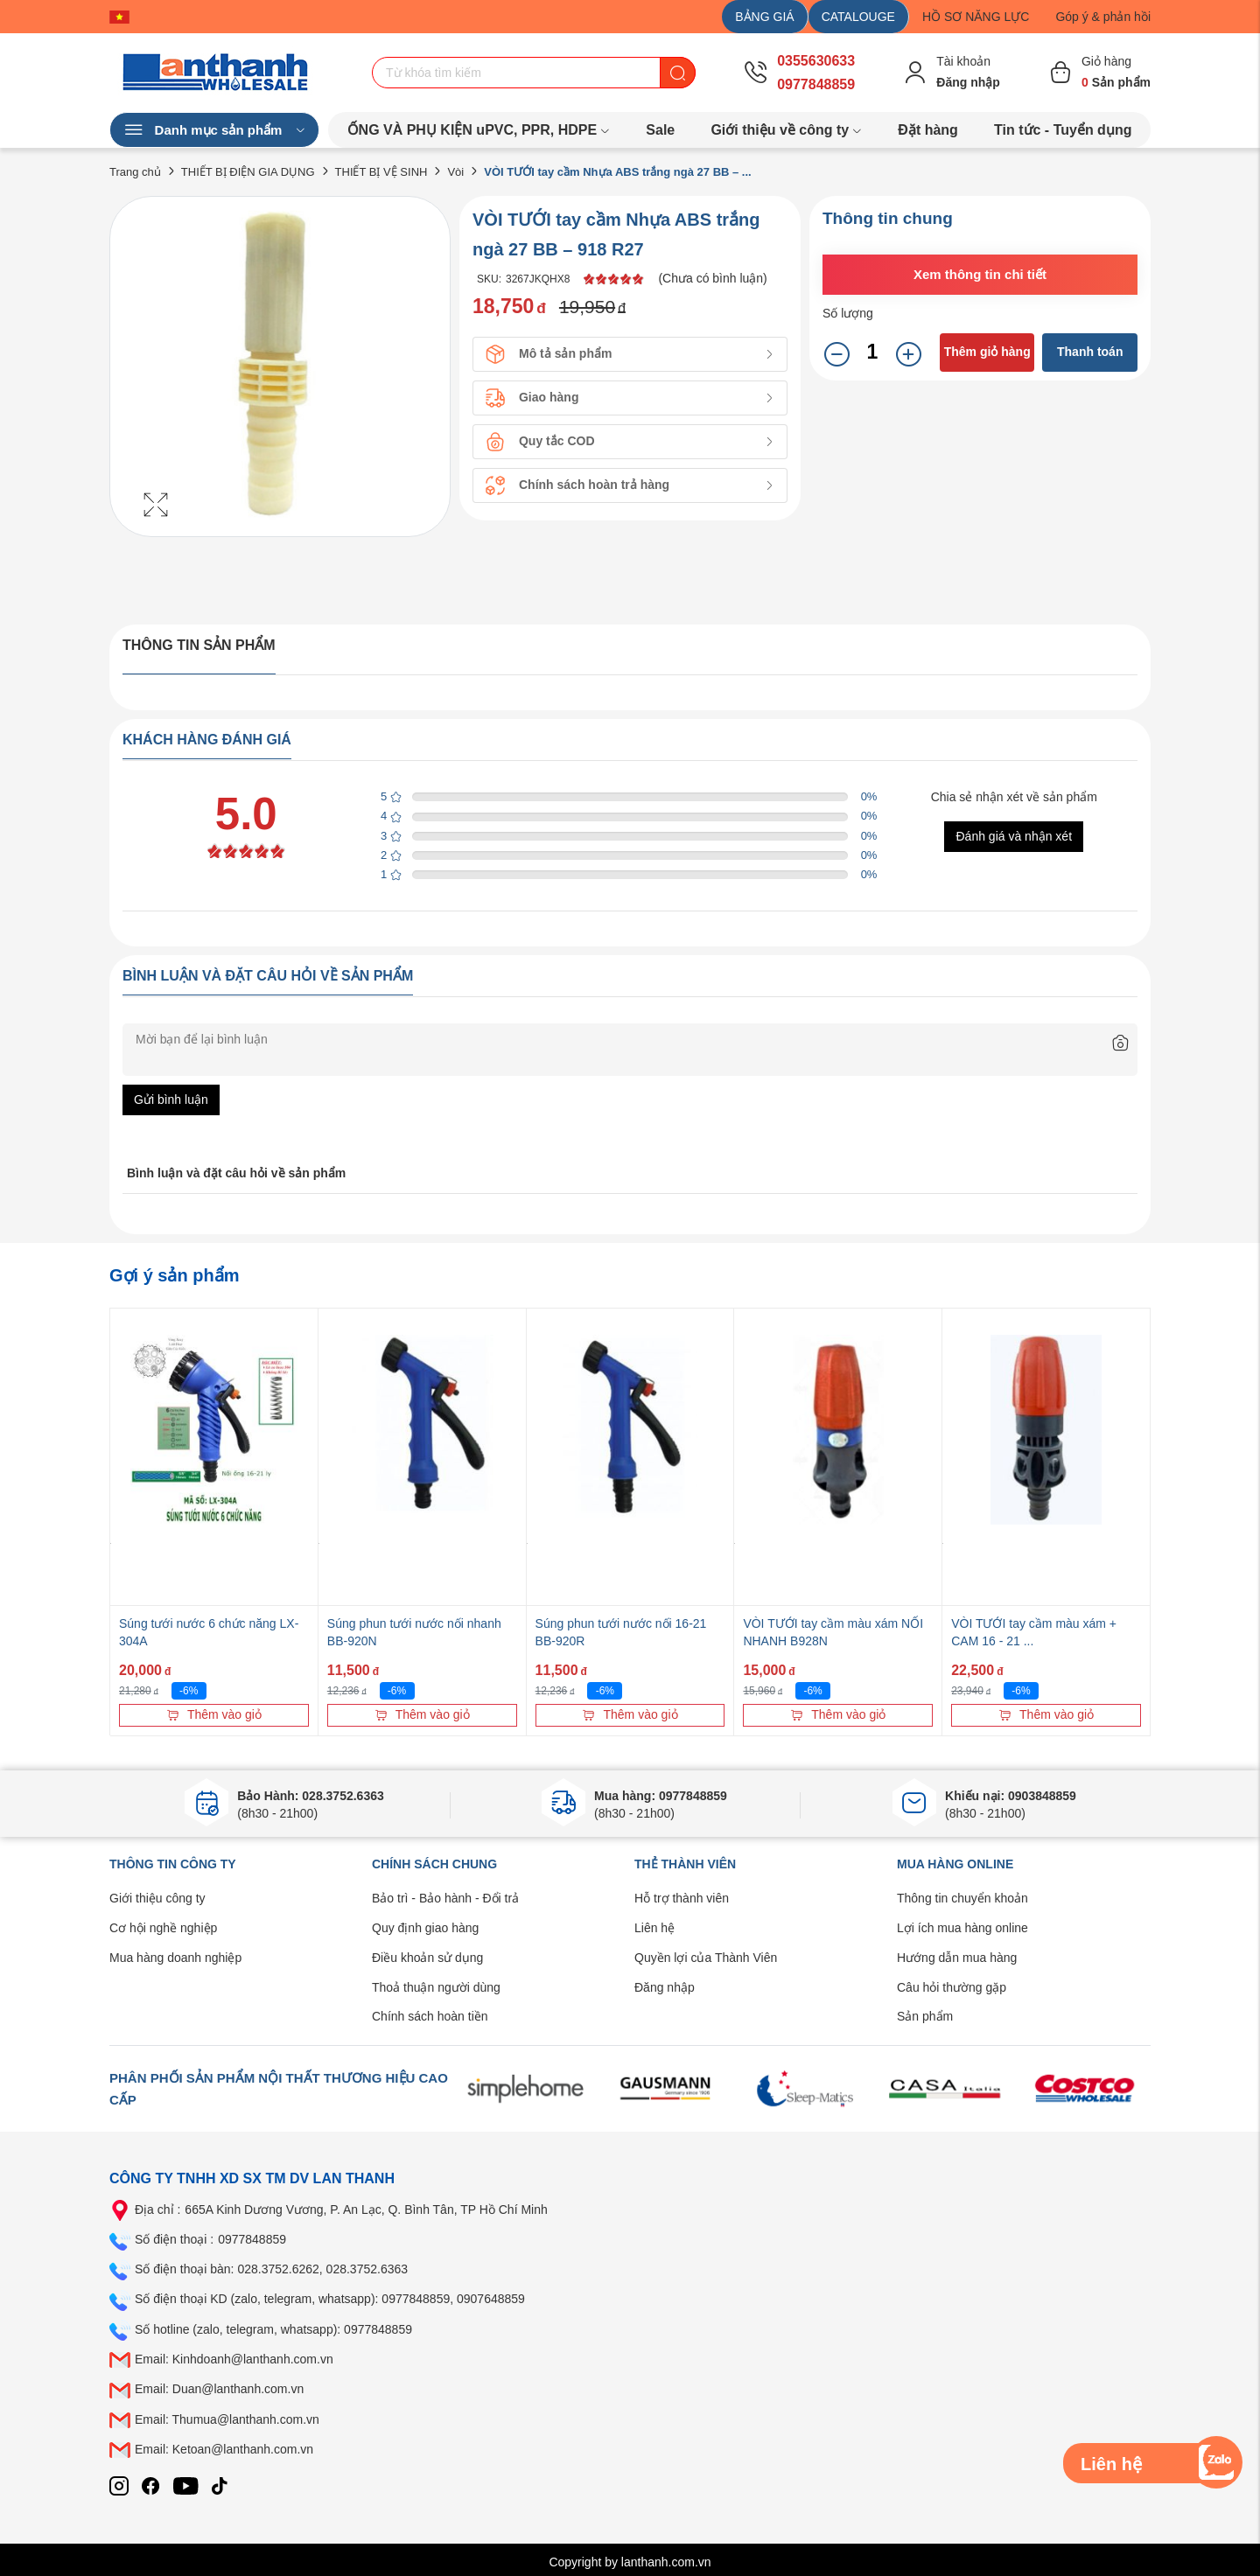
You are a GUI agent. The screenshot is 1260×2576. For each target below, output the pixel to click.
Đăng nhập (664, 1987)
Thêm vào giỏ (214, 1714)
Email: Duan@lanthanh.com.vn (219, 2389)
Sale (660, 129)
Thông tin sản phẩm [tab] (199, 645)
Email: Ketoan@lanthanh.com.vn (224, 2449)
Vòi (455, 171)
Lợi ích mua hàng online (962, 1928)
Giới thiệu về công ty (786, 129)
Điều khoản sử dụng (427, 1958)
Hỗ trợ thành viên (681, 1898)
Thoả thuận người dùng (436, 1987)
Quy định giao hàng (425, 1928)
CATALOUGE (858, 17)
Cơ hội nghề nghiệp (163, 1928)
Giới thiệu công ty (157, 1898)
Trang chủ (135, 171)
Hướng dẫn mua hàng (957, 1958)
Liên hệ (654, 1928)
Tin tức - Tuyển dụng (1062, 129)
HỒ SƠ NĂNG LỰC (975, 17)
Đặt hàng (928, 129)
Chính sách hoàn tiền (430, 2016)
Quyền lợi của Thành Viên (705, 1958)
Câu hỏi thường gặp (951, 1987)
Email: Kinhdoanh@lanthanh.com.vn (234, 2359)
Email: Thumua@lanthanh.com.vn (227, 2419)
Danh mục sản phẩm (214, 130)
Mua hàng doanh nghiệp (175, 1958)
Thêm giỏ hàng (987, 352)
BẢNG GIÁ (764, 17)
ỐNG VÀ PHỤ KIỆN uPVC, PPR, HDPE (479, 129)
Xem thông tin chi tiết (980, 274)
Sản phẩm (925, 2016)
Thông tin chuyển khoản (962, 1898)
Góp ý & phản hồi (1103, 17)
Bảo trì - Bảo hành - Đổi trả (445, 1898)
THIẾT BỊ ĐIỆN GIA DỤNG (248, 171)
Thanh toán (1090, 352)
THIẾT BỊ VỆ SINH (381, 171)
